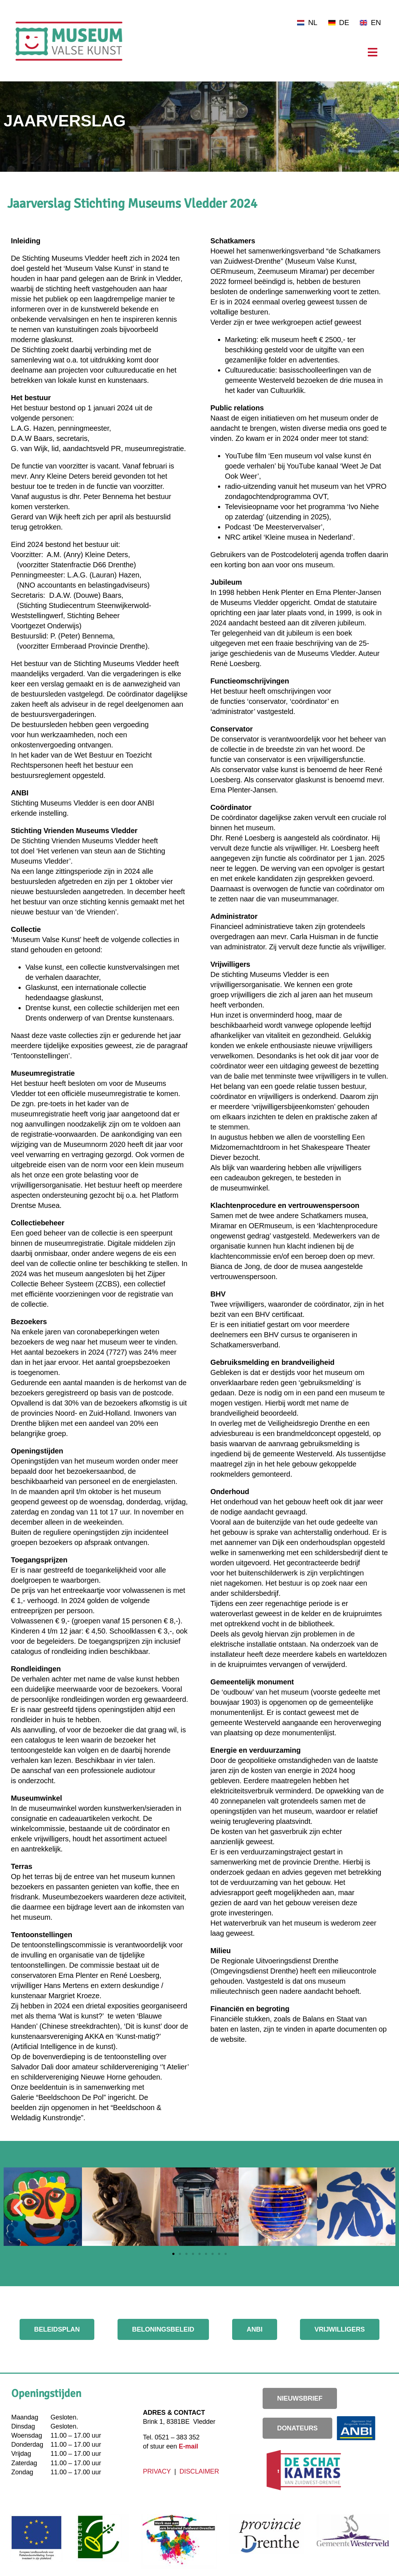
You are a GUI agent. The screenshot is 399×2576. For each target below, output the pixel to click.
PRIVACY (158, 2471)
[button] (18, 2208)
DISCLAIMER (199, 2471)
